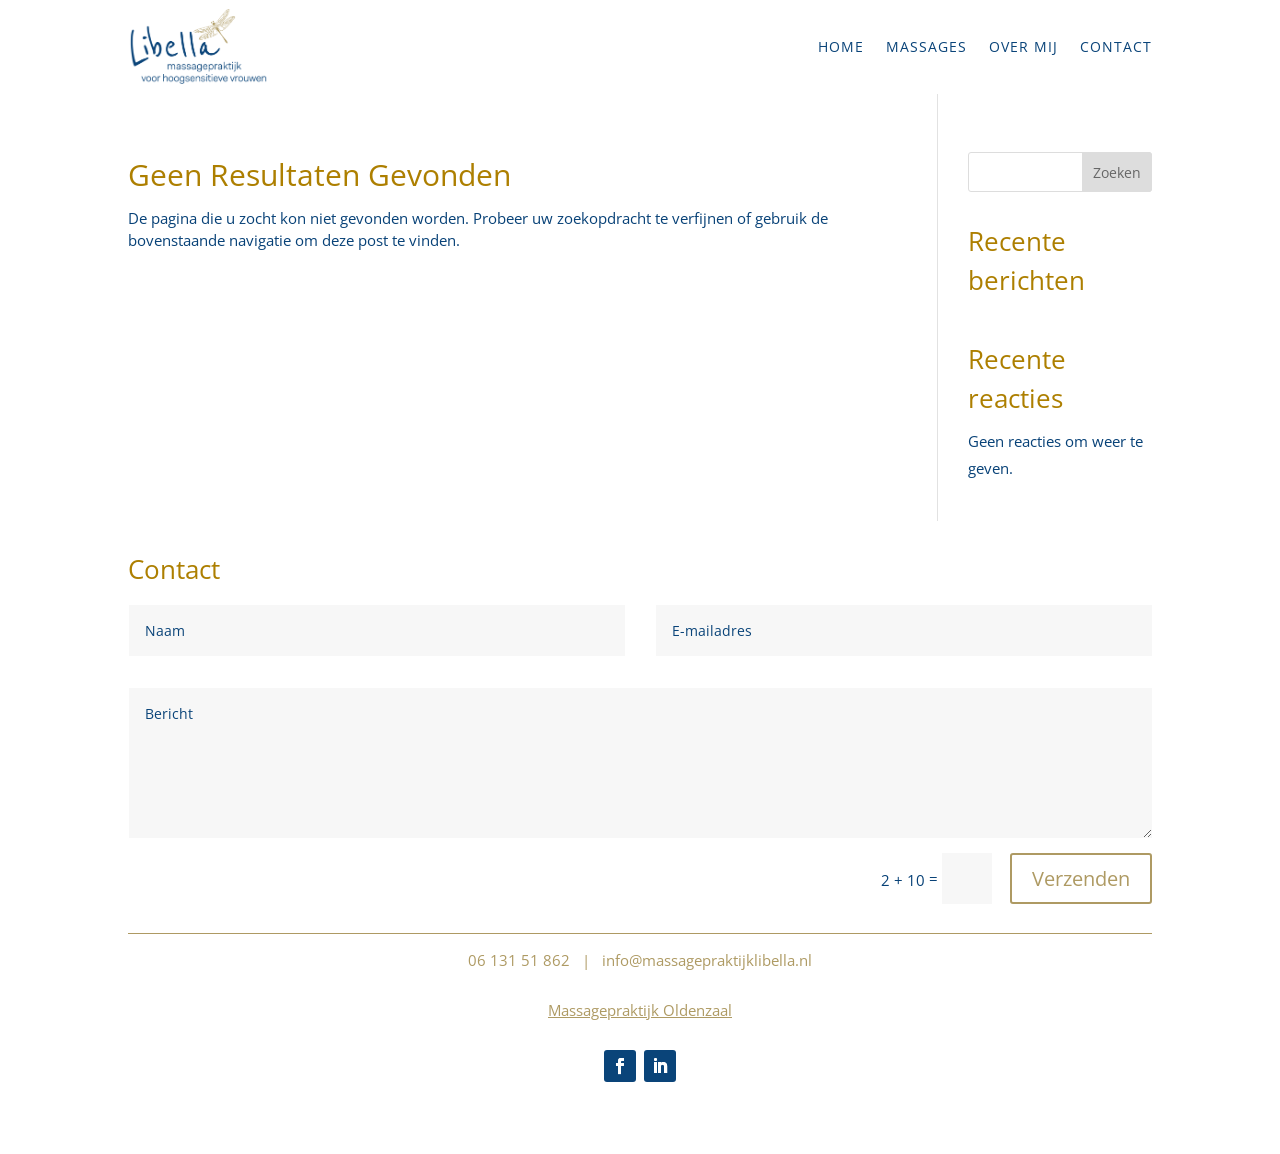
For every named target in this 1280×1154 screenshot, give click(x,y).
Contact (1116, 46)
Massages (926, 46)
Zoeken (1117, 172)
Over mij (1023, 46)
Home (841, 46)
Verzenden (1081, 878)
